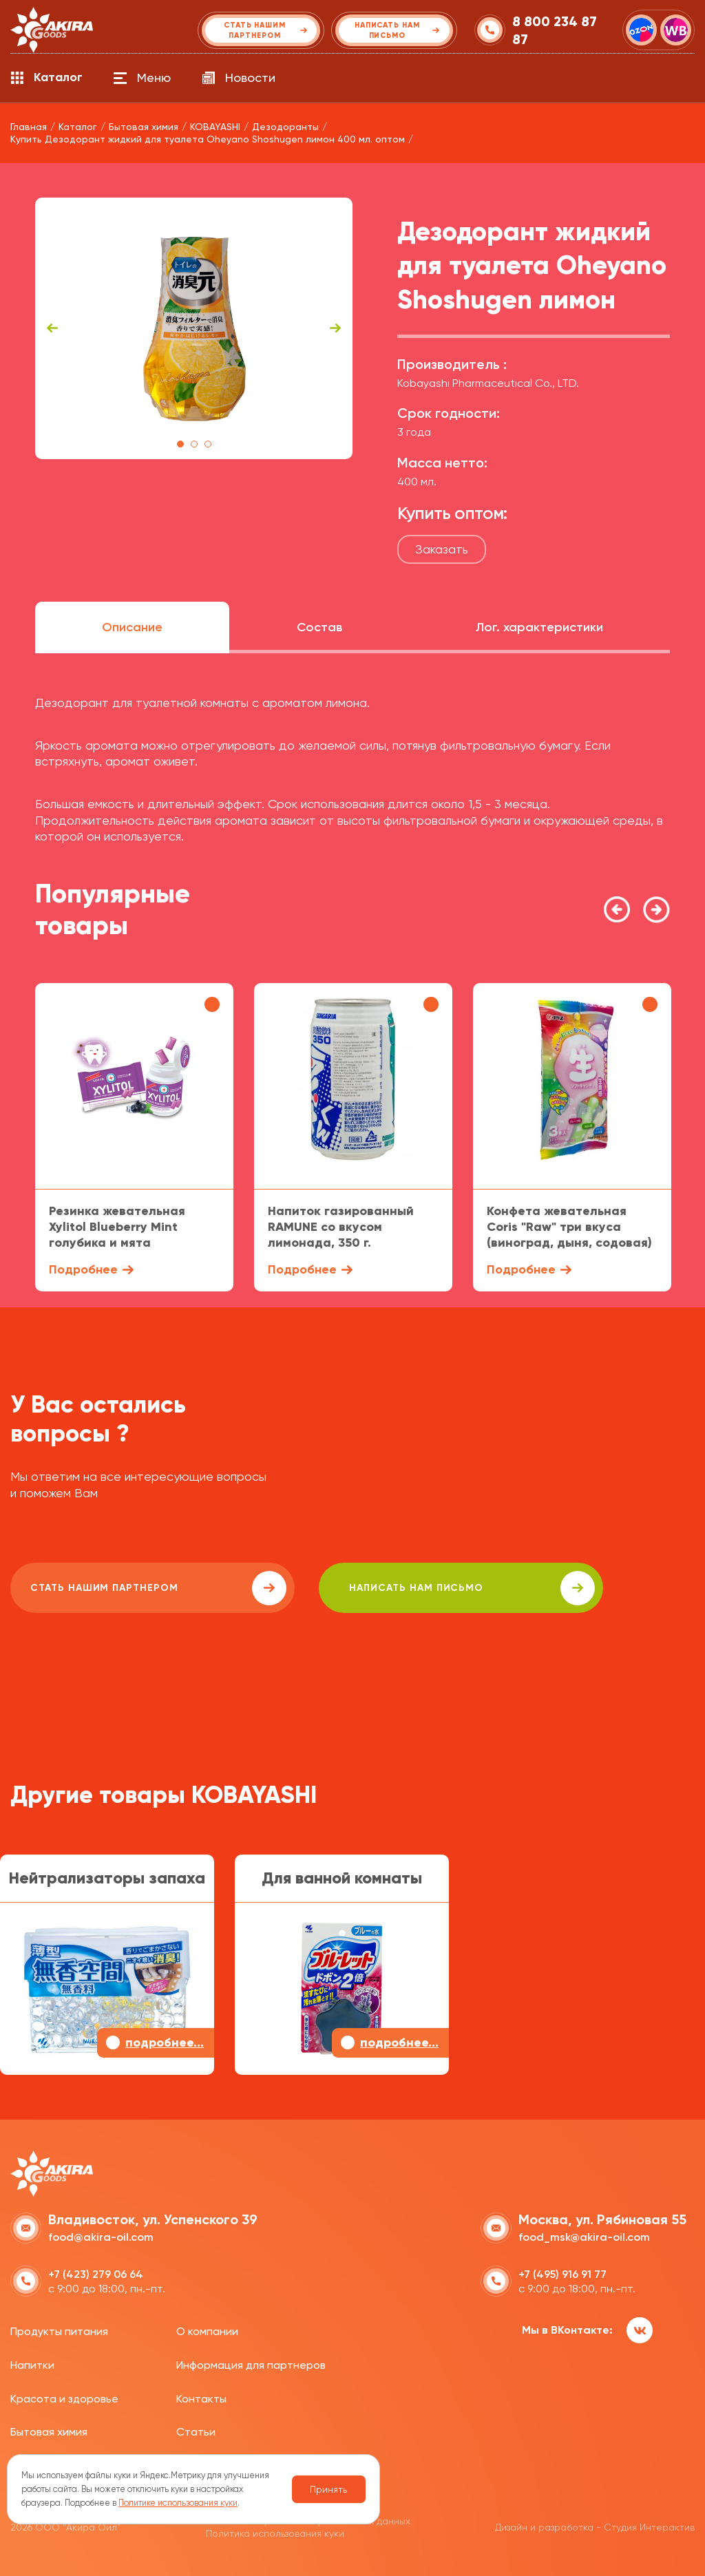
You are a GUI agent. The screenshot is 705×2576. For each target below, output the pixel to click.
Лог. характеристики (539, 627)
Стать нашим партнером (133, 1588)
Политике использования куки (178, 2503)
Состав (319, 627)
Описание (132, 627)
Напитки (32, 2363)
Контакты (201, 2396)
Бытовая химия (48, 2430)
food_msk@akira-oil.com (584, 2235)
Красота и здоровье (64, 2396)
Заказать (441, 549)
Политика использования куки (275, 2531)
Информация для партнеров (251, 2363)
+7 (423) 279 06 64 (95, 2272)
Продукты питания (59, 2329)
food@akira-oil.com (101, 2235)
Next (335, 328)
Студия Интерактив (649, 2525)
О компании (207, 2329)
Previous (52, 328)
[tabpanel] (194, 328)
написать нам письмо (400, 1588)
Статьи (195, 2430)
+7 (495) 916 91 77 (562, 2272)
